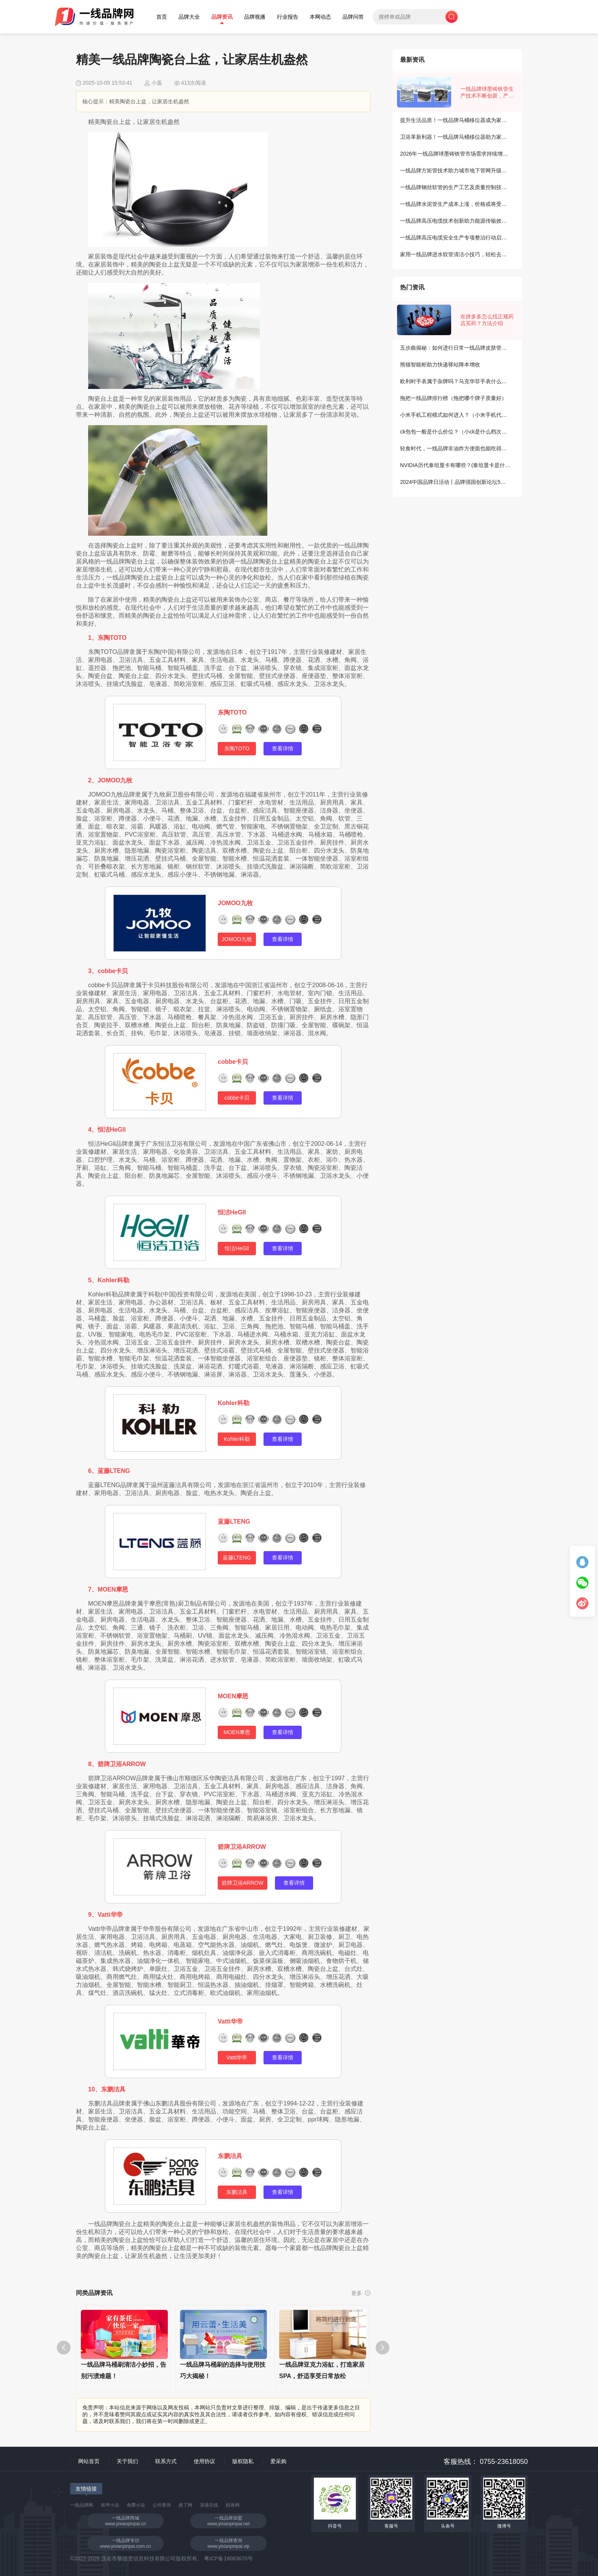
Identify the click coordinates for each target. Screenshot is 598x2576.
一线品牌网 (81, 2505)
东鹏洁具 (230, 2156)
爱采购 (278, 2461)
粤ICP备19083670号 (228, 2558)
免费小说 (136, 2505)
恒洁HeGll (232, 1212)
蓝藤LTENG (234, 1521)
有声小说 (110, 2505)
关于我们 (127, 2461)
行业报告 (287, 16)
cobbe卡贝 (233, 1061)
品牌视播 (254, 16)
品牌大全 (189, 16)
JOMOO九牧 (235, 903)
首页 (161, 16)
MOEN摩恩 (233, 1696)
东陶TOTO (232, 712)
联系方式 (166, 2461)
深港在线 (209, 2505)
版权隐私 (243, 2461)
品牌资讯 (222, 16)
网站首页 (89, 2461)
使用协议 (204, 2461)
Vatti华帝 (230, 2021)
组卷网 (233, 2505)
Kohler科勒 (233, 1403)
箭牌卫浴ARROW (242, 1847)
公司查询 (162, 2505)
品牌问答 (353, 16)
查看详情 (282, 748)
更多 (360, 2293)
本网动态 (320, 16)
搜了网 (185, 2505)
